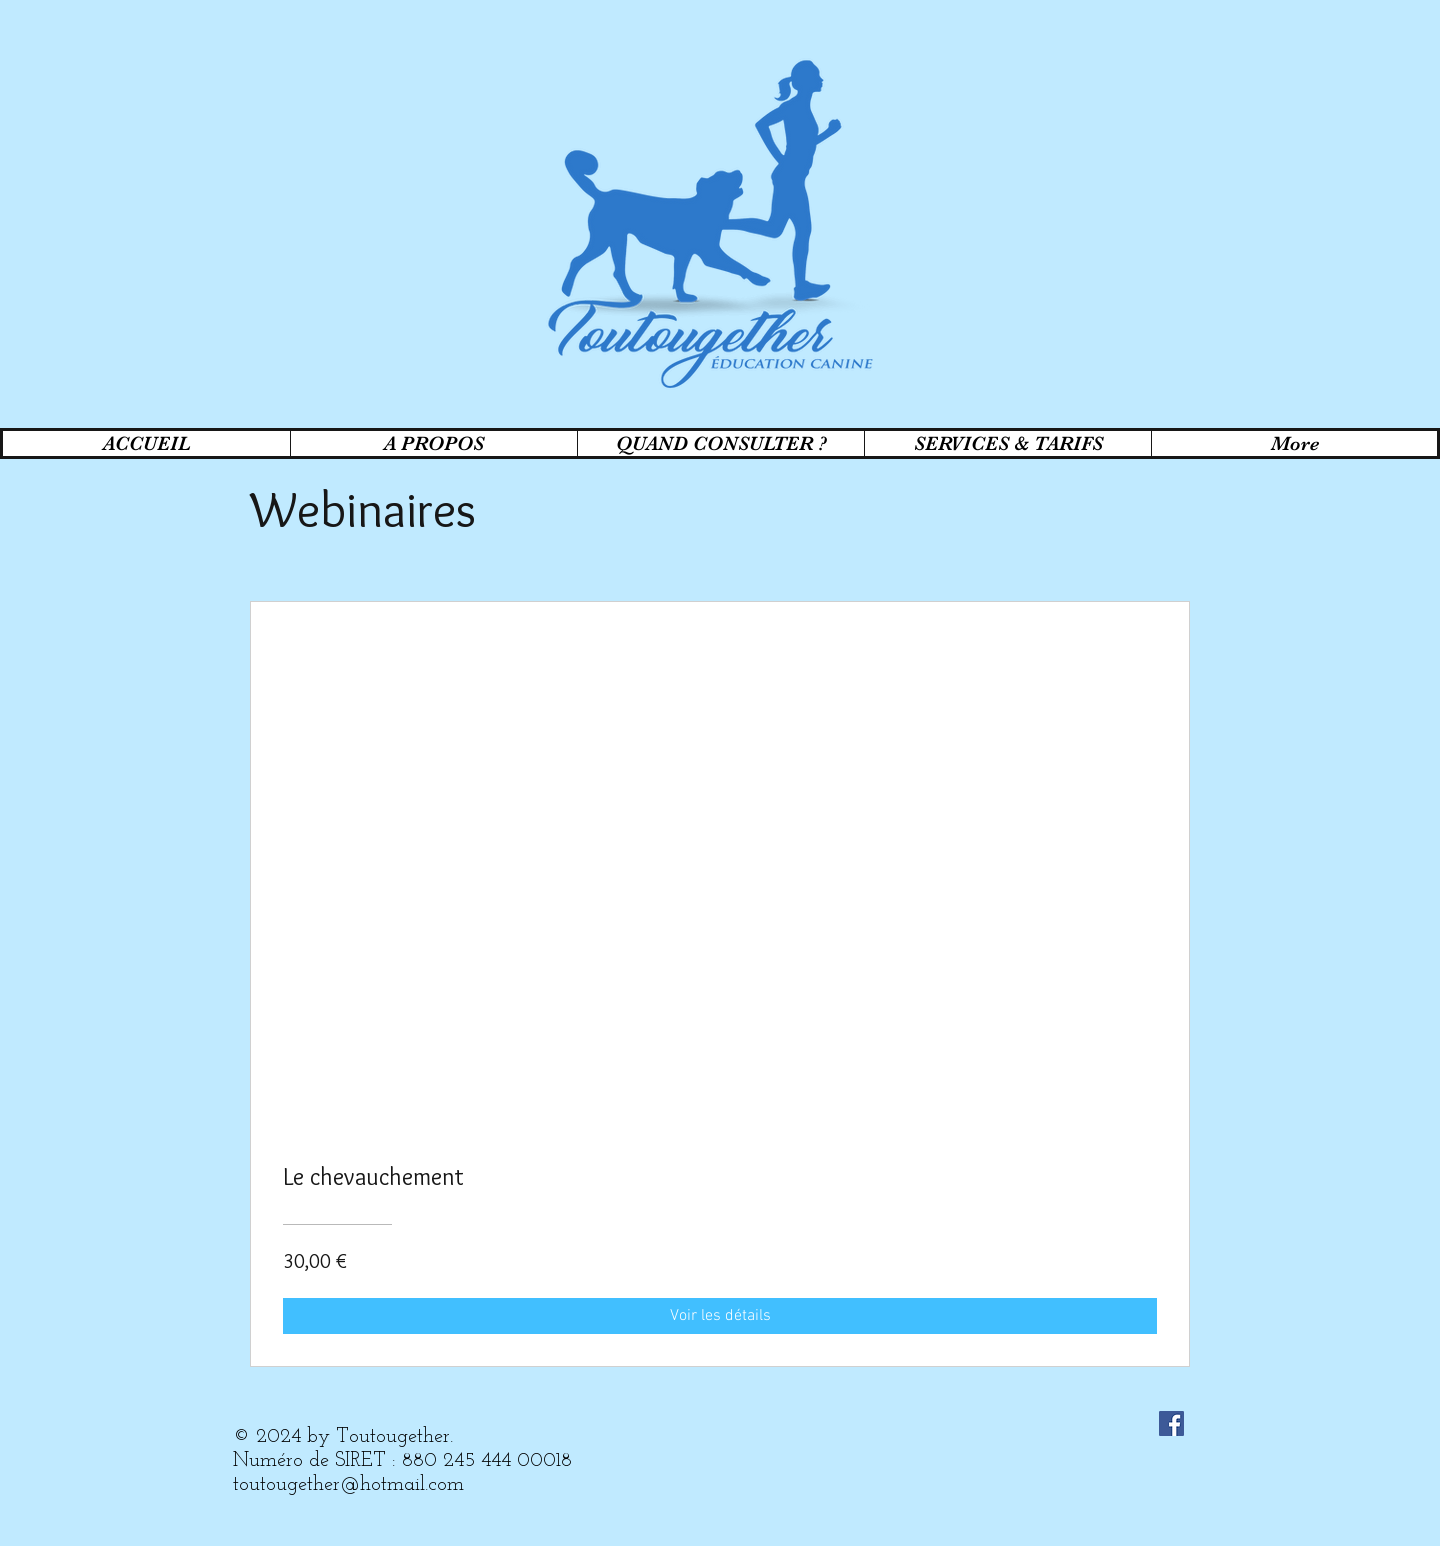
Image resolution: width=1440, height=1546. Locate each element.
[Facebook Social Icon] (1171, 1423)
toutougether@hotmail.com (348, 1485)
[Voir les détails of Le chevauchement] (720, 1316)
